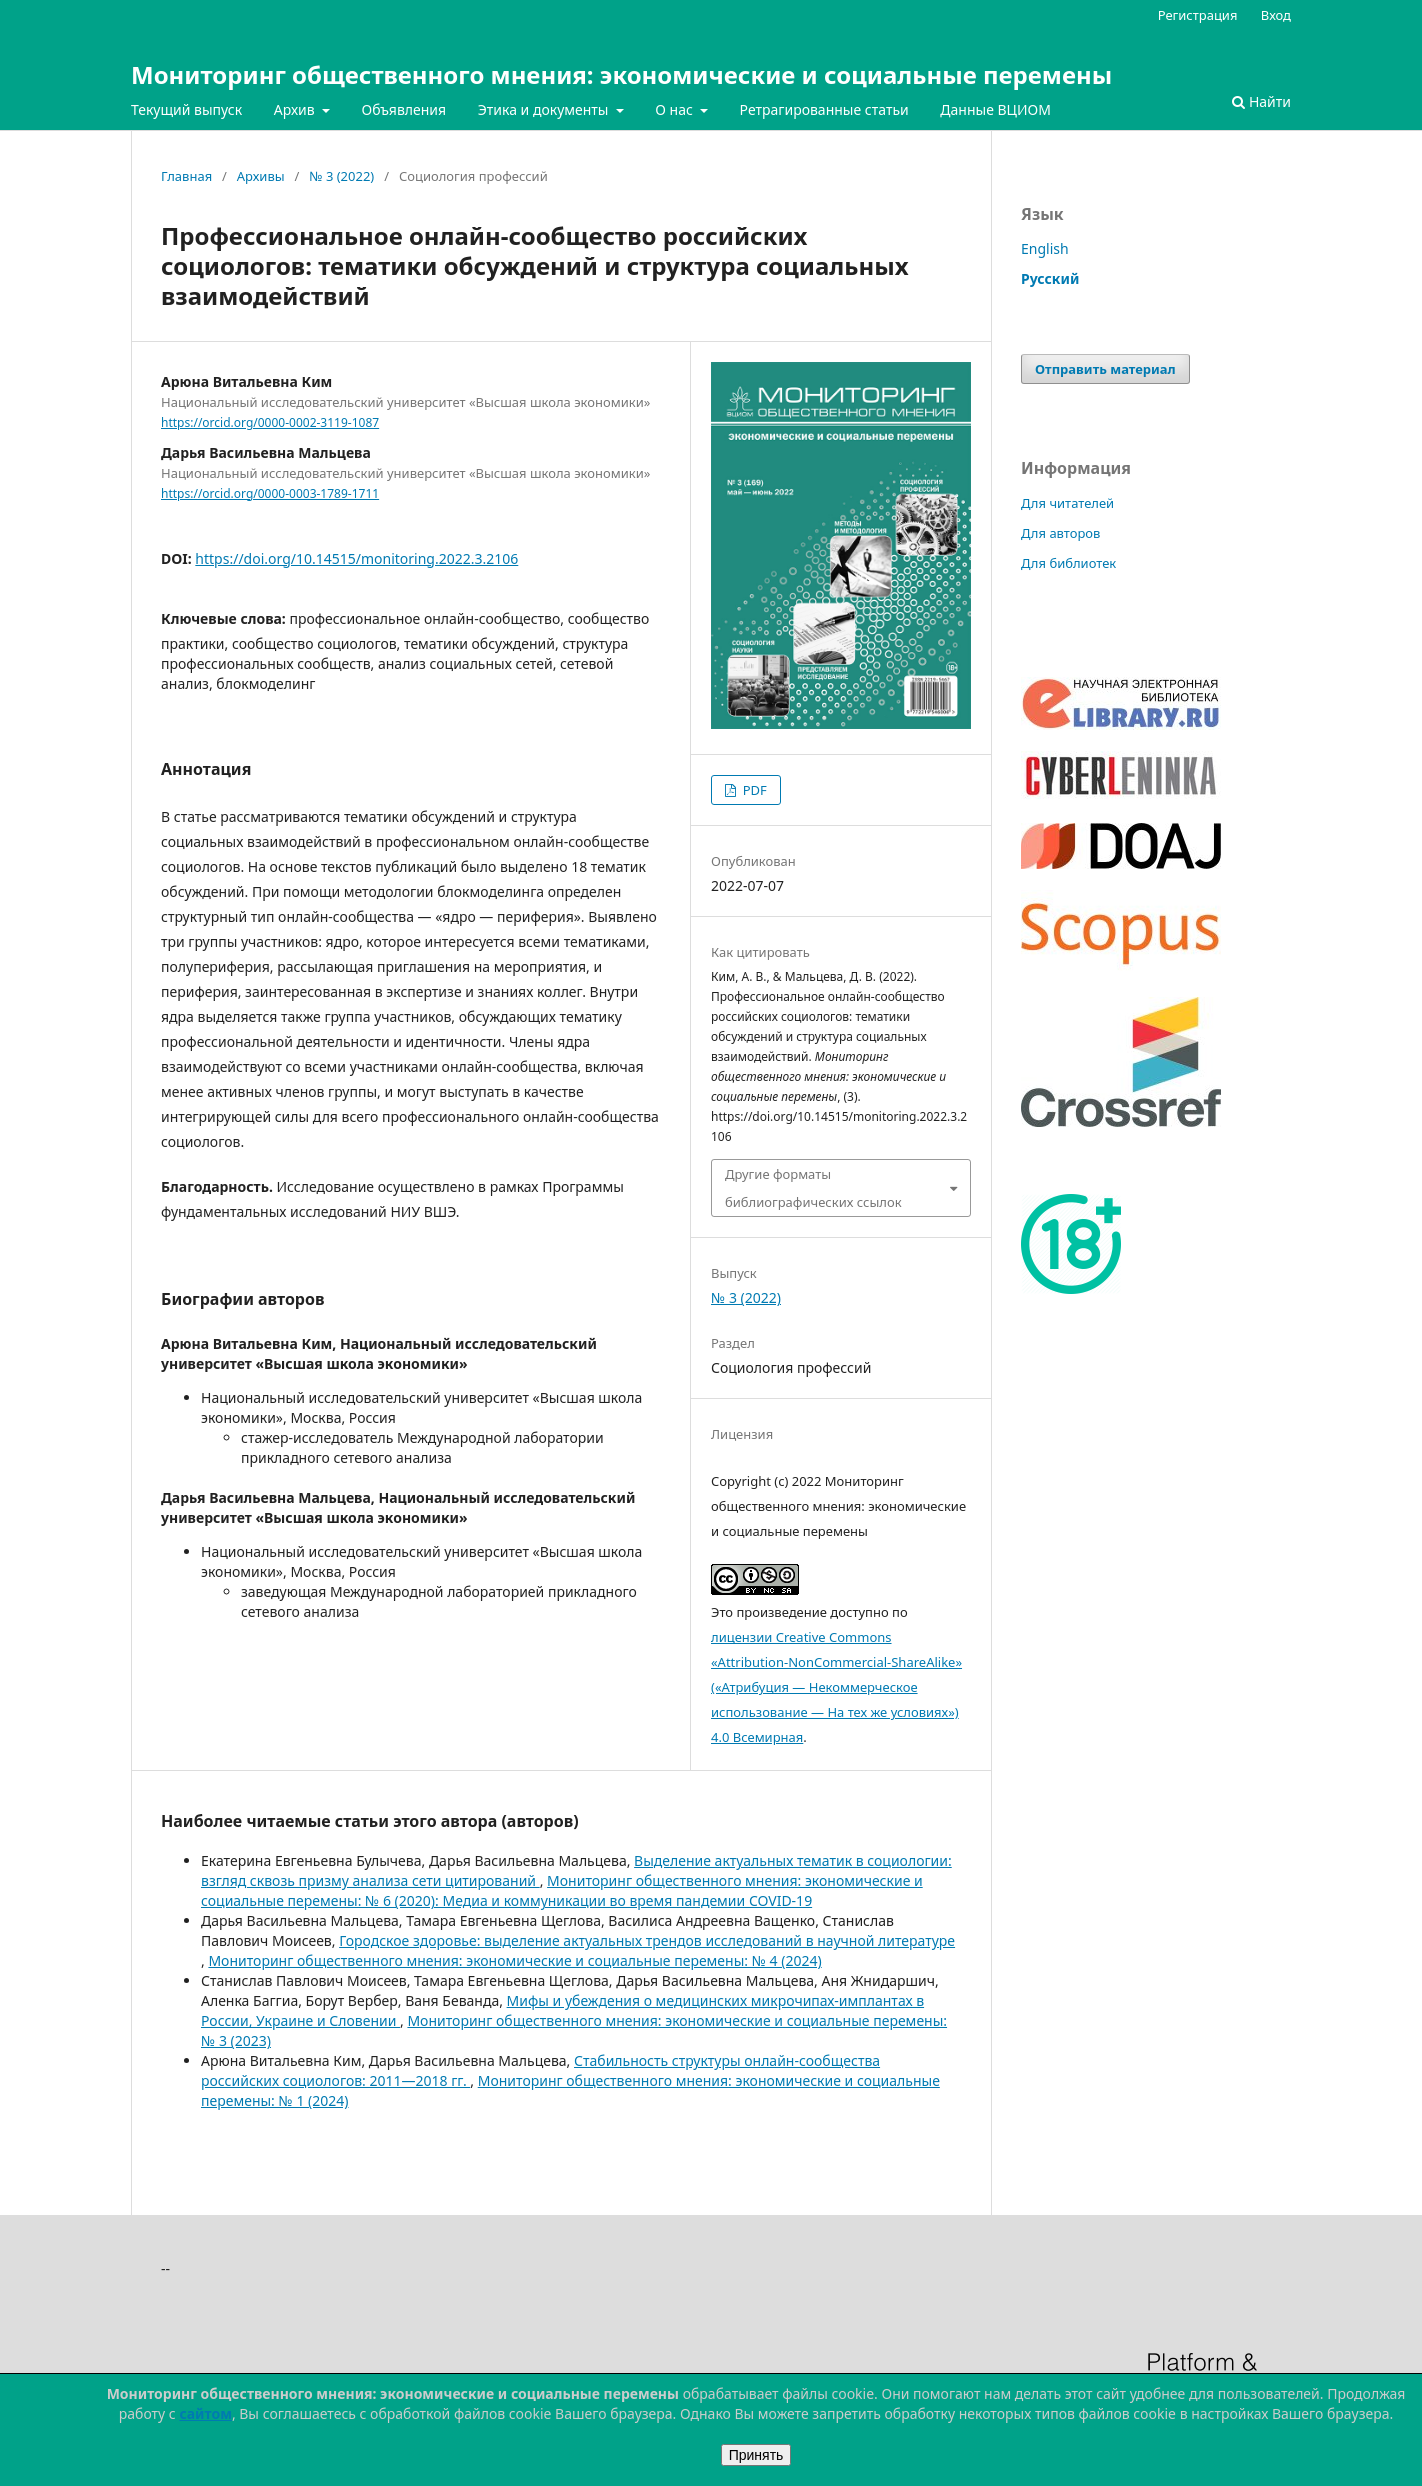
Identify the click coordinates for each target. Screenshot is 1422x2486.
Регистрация (1198, 15)
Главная (186, 176)
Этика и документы (545, 109)
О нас (675, 109)
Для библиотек (1068, 563)
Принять (756, 2455)
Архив (296, 109)
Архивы (261, 176)
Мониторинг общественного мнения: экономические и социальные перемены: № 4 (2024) (514, 1960)
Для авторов (1060, 533)
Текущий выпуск (186, 109)
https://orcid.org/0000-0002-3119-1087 (270, 422)
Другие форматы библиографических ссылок (813, 1188)
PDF (752, 790)
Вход (1276, 15)
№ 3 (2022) (341, 176)
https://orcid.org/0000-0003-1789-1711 (270, 493)
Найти (1261, 101)
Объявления (403, 109)
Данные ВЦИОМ (995, 109)
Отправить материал (1105, 369)
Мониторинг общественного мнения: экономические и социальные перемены (621, 74)
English (1045, 248)
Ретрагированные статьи (824, 109)
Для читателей (1067, 503)
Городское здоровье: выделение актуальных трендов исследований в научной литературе (647, 1940)
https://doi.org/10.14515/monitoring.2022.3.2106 (356, 558)
